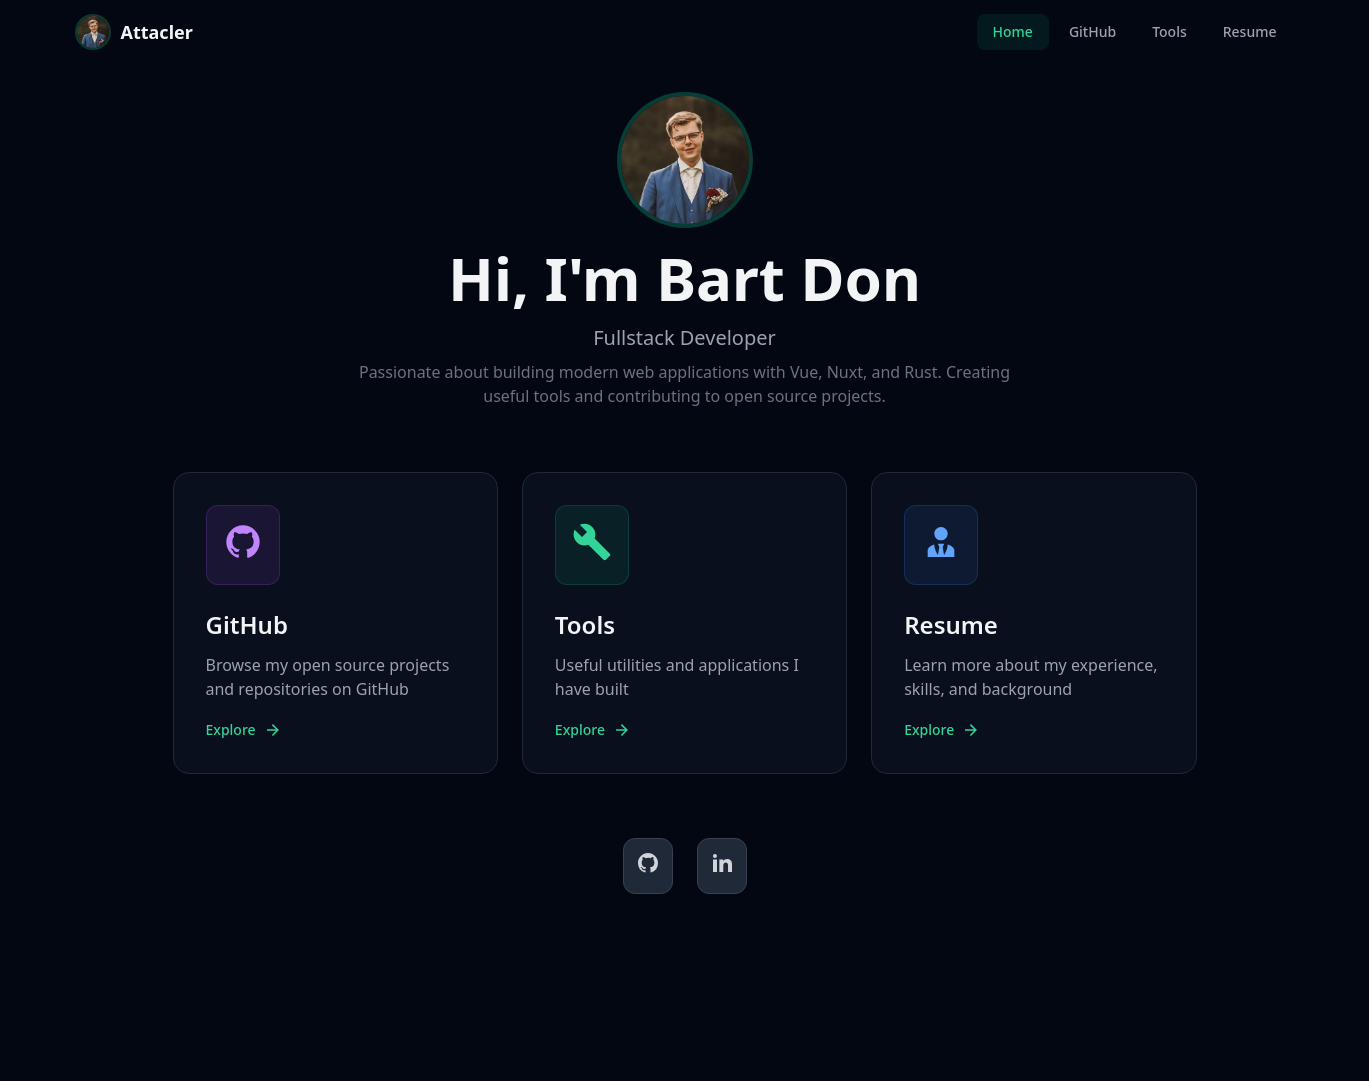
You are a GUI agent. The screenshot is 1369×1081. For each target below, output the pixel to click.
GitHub (1092, 31)
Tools (1169, 31)
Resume (1250, 31)
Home (1013, 31)
